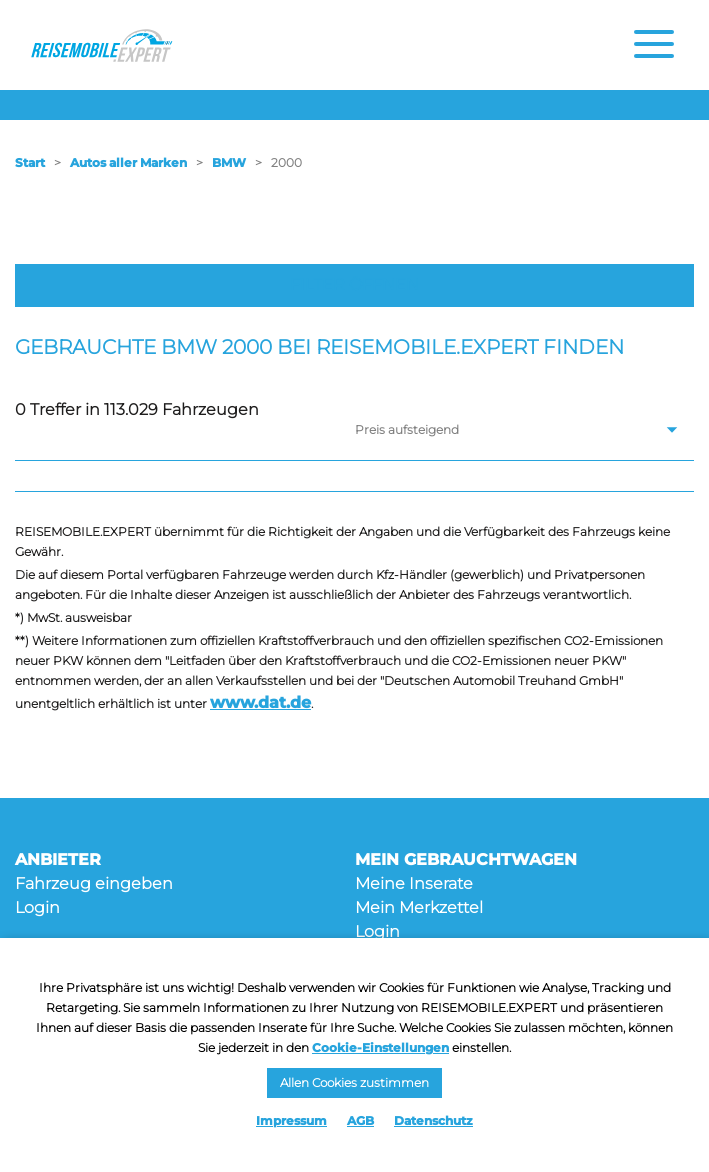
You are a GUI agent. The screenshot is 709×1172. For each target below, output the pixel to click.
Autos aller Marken (128, 162)
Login (37, 907)
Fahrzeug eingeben (94, 883)
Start (30, 162)
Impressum (291, 1120)
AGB (360, 1120)
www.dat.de (260, 702)
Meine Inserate (414, 883)
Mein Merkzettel (419, 907)
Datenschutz (433, 1120)
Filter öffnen (354, 284)
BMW (229, 162)
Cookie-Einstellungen (380, 1047)
